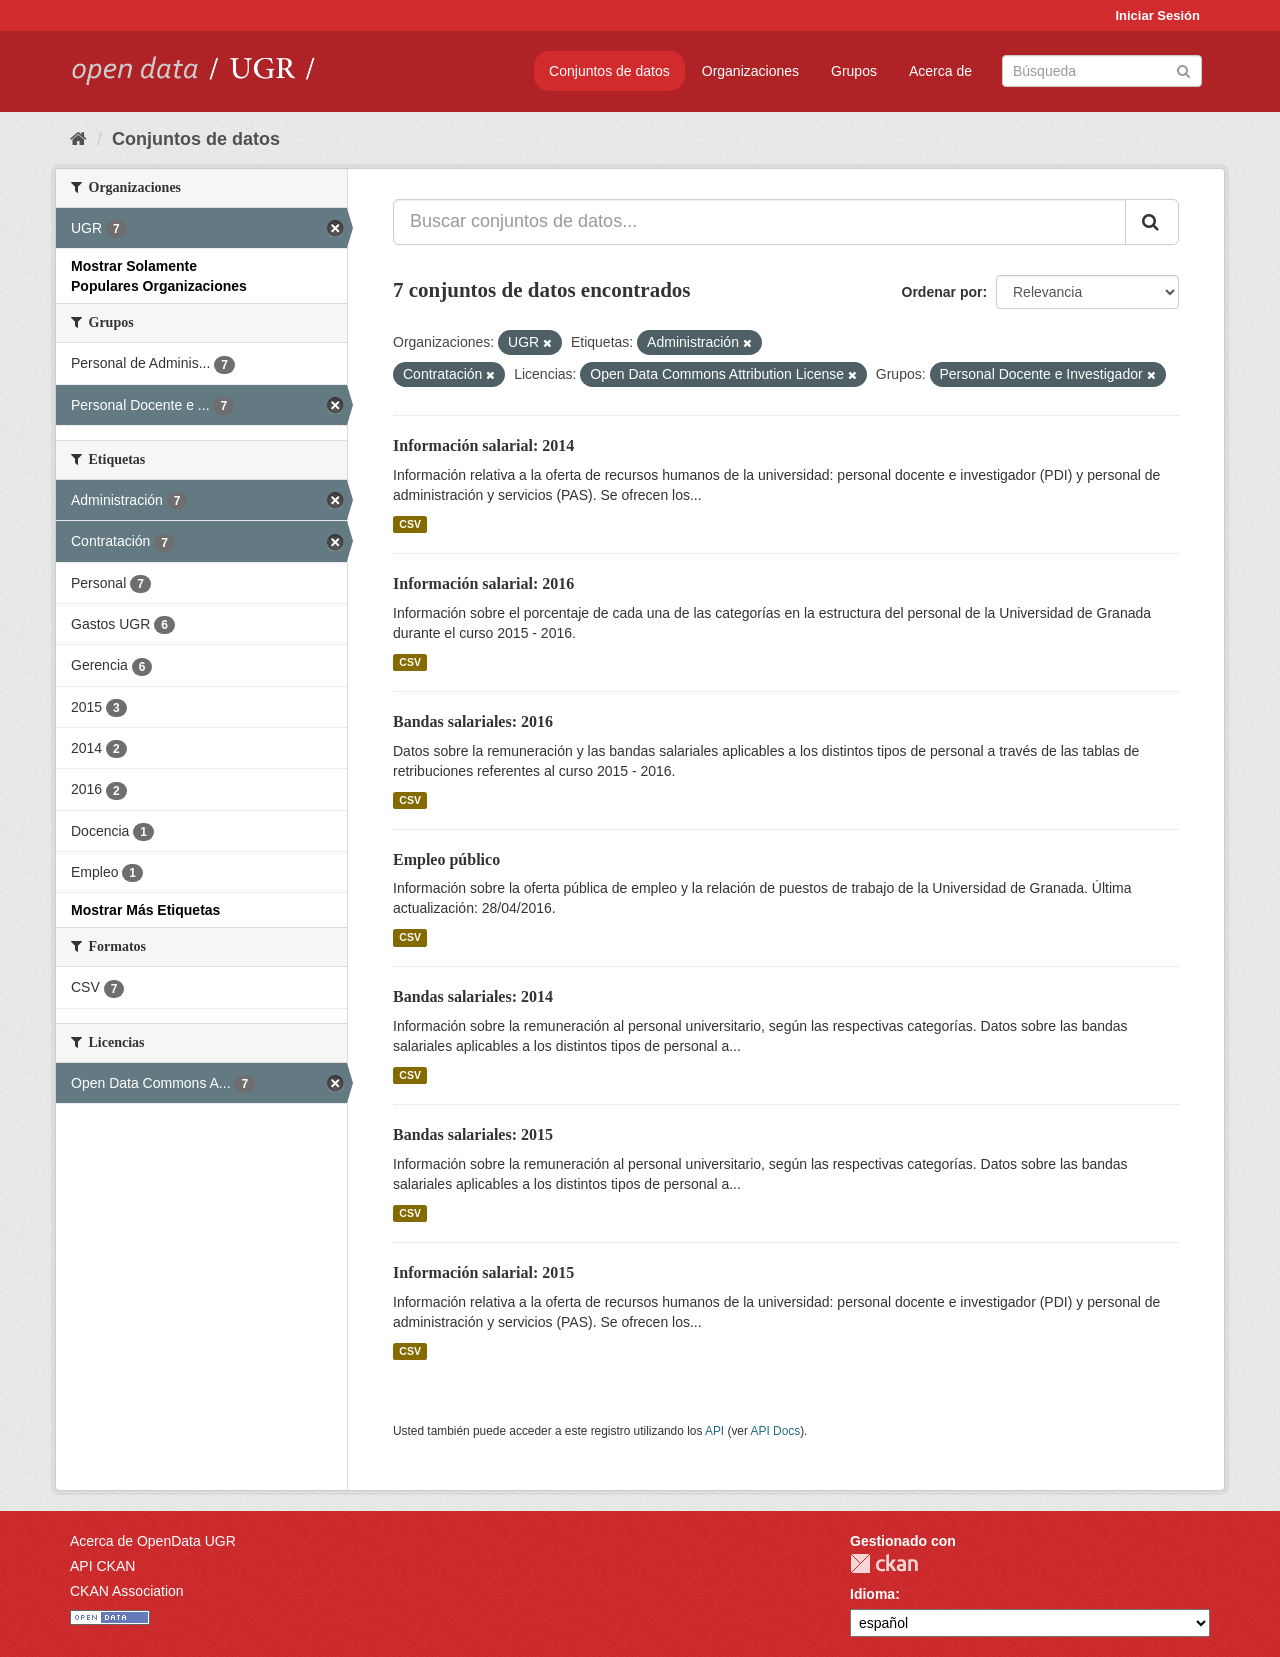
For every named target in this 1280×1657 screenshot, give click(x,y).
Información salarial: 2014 (483, 445)
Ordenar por (942, 292)
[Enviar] (1183, 69)
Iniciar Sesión (1157, 15)
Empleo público (446, 859)
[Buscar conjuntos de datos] (1102, 71)
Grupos (854, 71)
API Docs (776, 1431)
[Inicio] (78, 139)
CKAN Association (127, 1591)
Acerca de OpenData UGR (153, 1541)
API (714, 1431)
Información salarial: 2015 (483, 1272)
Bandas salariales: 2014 (473, 996)
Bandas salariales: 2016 (473, 721)
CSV (410, 524)
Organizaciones (750, 71)
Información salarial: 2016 (483, 583)
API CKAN (102, 1566)
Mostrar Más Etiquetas (145, 910)
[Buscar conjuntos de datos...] (759, 222)
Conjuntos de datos (609, 71)
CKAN (884, 1563)
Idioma (872, 1594)
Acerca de (940, 71)
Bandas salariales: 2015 (473, 1134)
